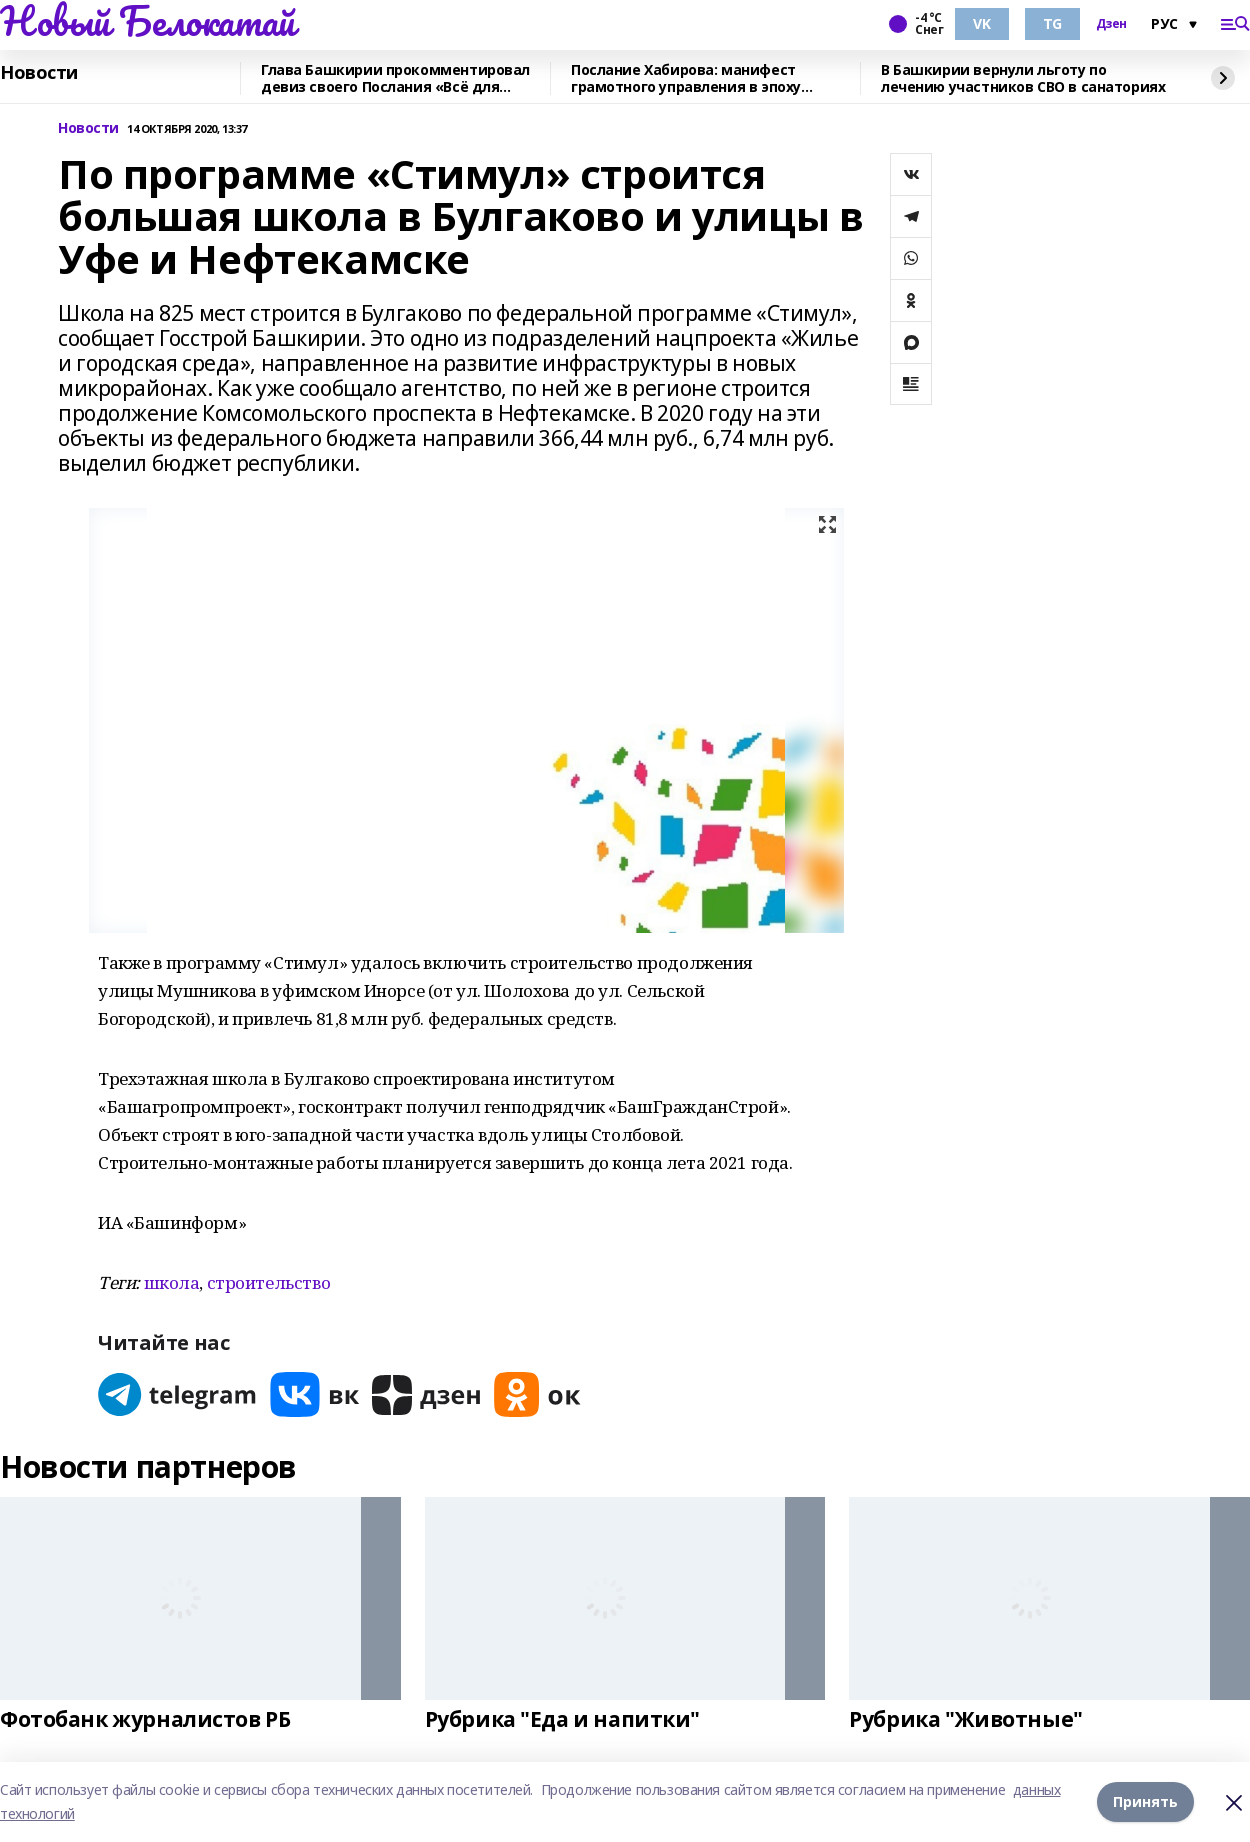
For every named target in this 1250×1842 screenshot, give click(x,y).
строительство (269, 1282)
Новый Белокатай (147, 21)
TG (1052, 23)
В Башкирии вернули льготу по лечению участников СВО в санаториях (1023, 78)
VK (981, 23)
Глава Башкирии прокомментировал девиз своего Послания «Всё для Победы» (395, 78)
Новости (39, 73)
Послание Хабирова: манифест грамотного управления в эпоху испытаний (686, 78)
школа (172, 1282)
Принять (1145, 1801)
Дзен (1111, 24)
